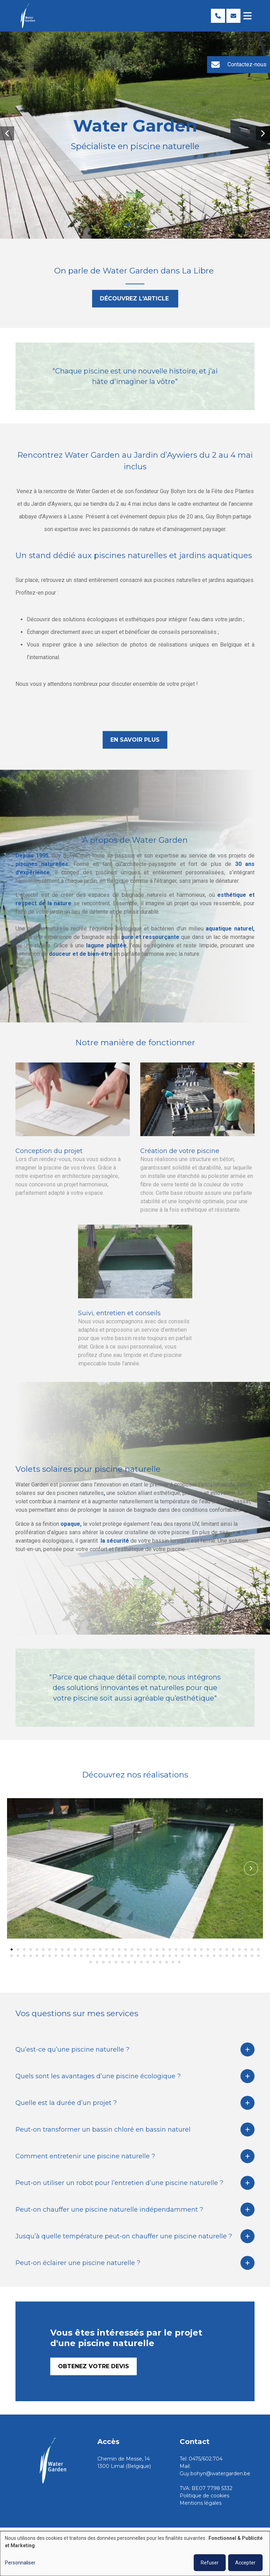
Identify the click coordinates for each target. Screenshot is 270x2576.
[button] (7, 133)
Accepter (245, 2562)
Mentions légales (200, 2503)
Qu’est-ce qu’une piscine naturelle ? (72, 2052)
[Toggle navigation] (247, 16)
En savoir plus (135, 742)
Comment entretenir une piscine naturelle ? (85, 2159)
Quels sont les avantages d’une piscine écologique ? (98, 2078)
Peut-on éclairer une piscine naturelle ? (77, 2265)
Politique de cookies (204, 2495)
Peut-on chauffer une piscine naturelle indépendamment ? (109, 2212)
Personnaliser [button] (20, 2562)
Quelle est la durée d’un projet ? (66, 2105)
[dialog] (135, 2553)
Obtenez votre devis (93, 2368)
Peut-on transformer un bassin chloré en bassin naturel (103, 2132)
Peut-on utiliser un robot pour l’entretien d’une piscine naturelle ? (119, 2185)
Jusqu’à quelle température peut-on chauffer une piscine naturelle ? (123, 2239)
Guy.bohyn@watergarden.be (215, 2473)
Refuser (210, 2562)
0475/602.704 (206, 2459)
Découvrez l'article (135, 301)
